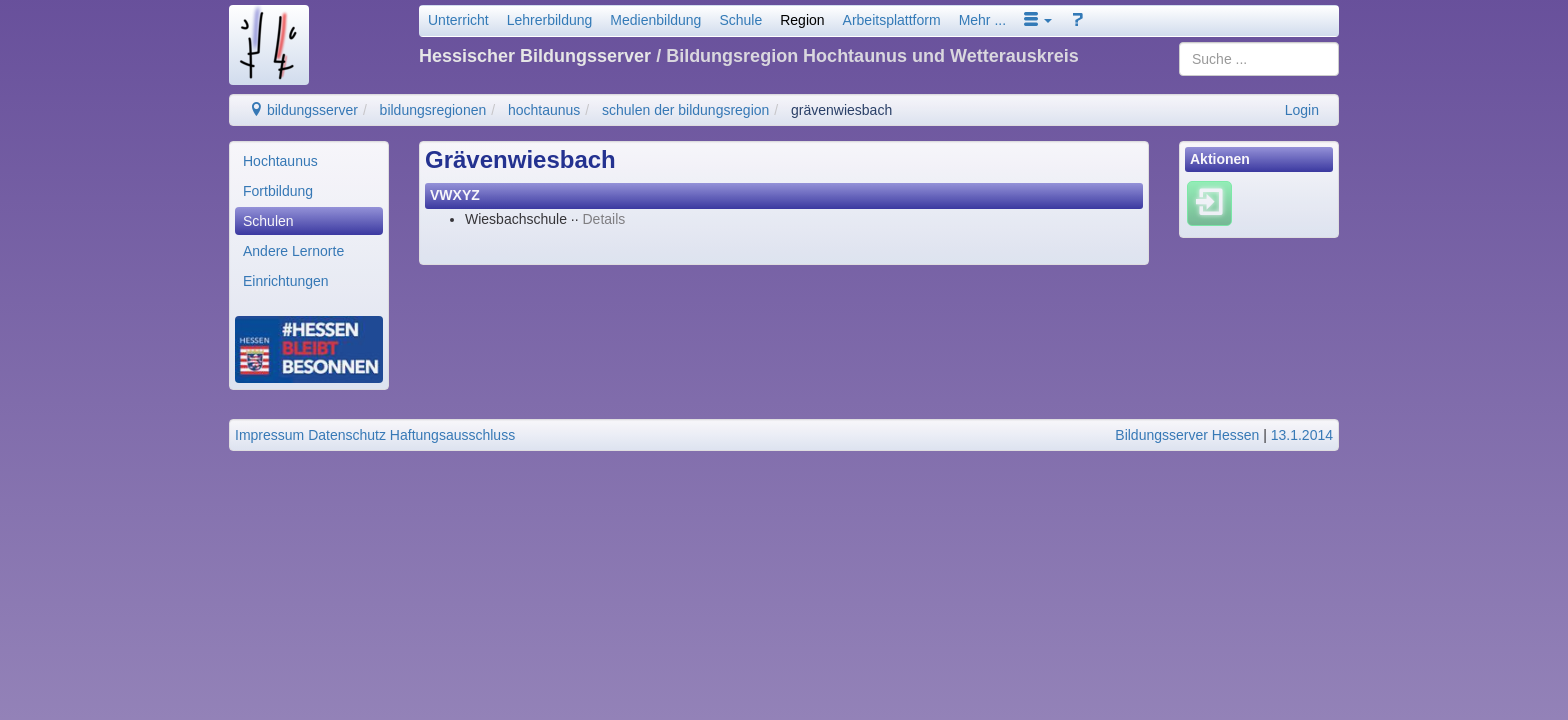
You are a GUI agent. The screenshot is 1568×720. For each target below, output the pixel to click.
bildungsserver (303, 110)
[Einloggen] (1209, 203)
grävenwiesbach (841, 110)
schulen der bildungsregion (685, 110)
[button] (1038, 20)
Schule (740, 20)
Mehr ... (982, 20)
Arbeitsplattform (892, 20)
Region (802, 20)
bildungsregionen (433, 110)
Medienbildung (655, 20)
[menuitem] (309, 161)
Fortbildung (278, 191)
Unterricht (458, 20)
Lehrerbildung (550, 20)
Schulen (268, 221)
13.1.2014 (1302, 435)
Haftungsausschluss (452, 435)
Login (1302, 110)
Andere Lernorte (293, 251)
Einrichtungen (286, 281)
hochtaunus (544, 110)
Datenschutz (347, 435)
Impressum (269, 435)
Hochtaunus (280, 161)
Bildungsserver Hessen (1187, 435)
